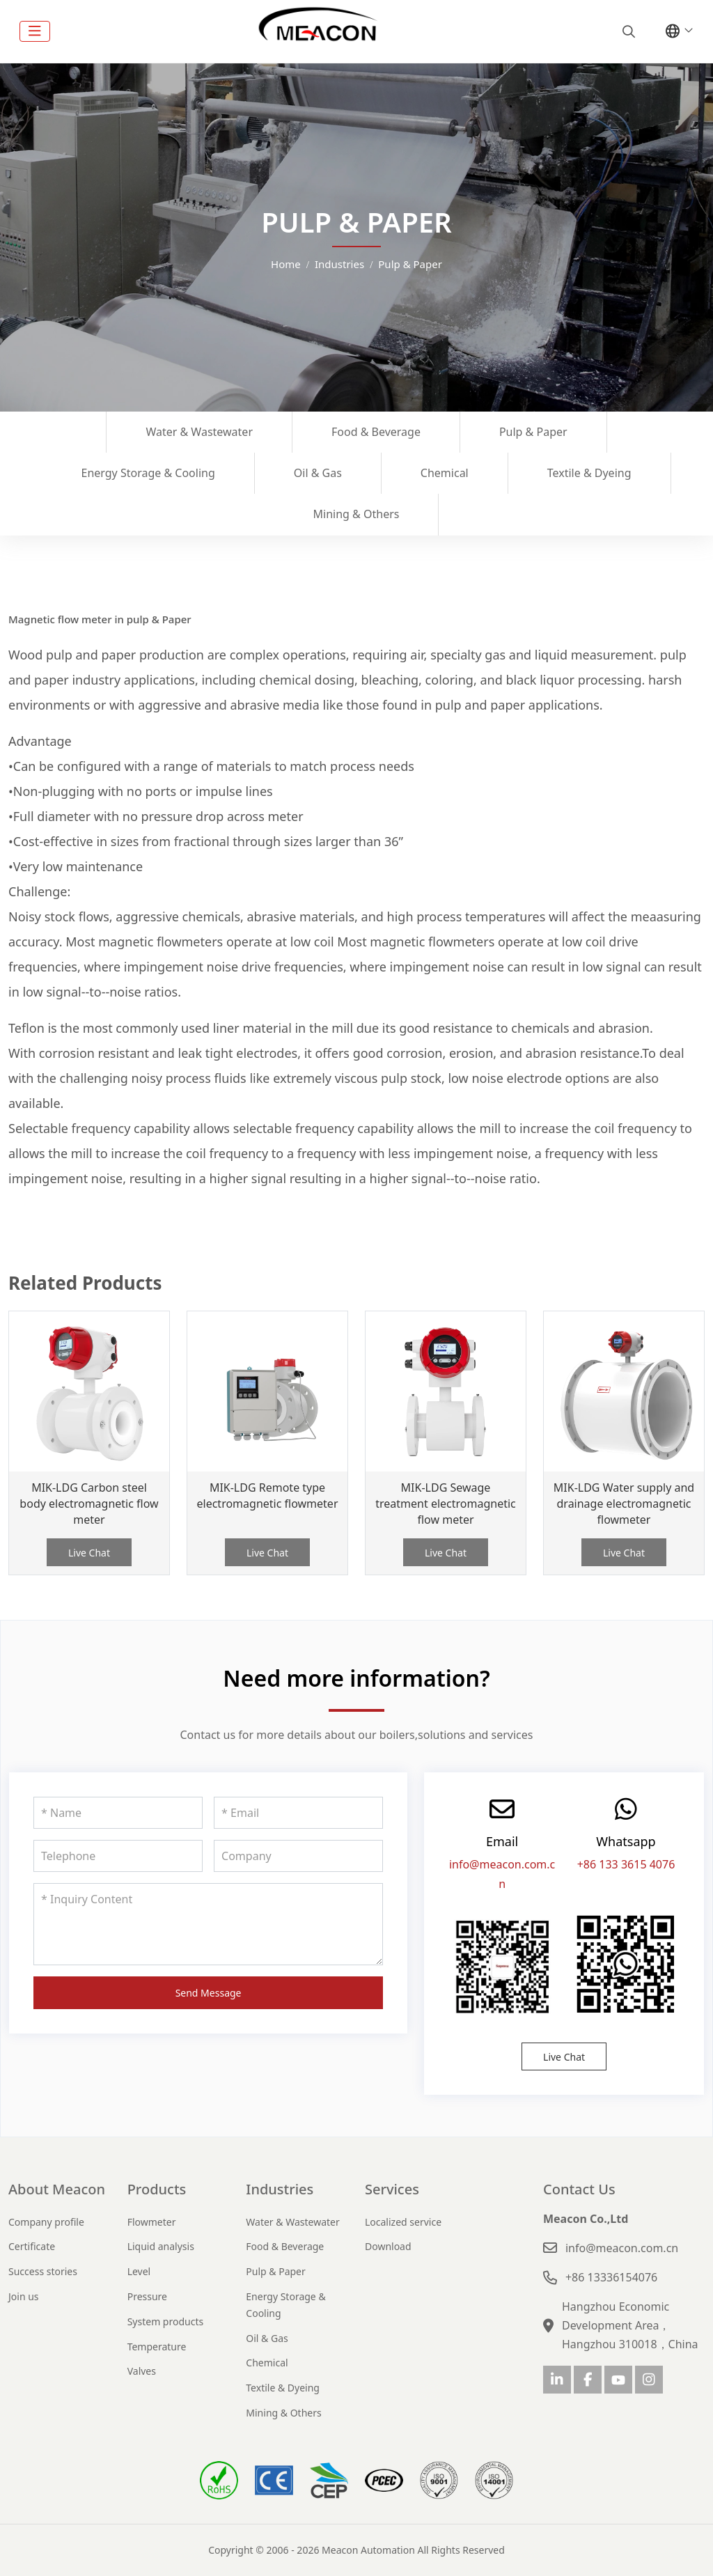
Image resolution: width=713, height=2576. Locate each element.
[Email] (298, 1813)
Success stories (42, 2271)
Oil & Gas (318, 473)
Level (139, 2271)
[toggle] (34, 31)
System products (165, 2321)
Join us (23, 2296)
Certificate (31, 2246)
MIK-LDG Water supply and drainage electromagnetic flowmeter (624, 1503)
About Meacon (56, 2189)
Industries (279, 2189)
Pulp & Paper (533, 431)
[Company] (298, 1856)
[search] (627, 31)
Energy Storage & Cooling (147, 473)
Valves (141, 2371)
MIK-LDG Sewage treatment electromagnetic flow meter (445, 1503)
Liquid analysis (160, 2246)
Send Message (208, 1992)
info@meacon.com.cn (621, 2248)
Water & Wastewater (199, 431)
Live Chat (89, 1552)
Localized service (403, 2221)
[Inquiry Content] (208, 1924)
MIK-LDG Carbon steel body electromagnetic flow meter (88, 1503)
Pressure (147, 2296)
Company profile (46, 2221)
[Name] (118, 1813)
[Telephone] (118, 1856)
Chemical (445, 473)
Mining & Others (356, 514)
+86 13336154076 (611, 2277)
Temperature (157, 2346)
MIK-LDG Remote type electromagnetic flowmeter (267, 1495)
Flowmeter (151, 2221)
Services (392, 2189)
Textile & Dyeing (589, 473)
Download (388, 2246)
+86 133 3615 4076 (626, 1864)
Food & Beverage (376, 431)
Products (157, 2189)
